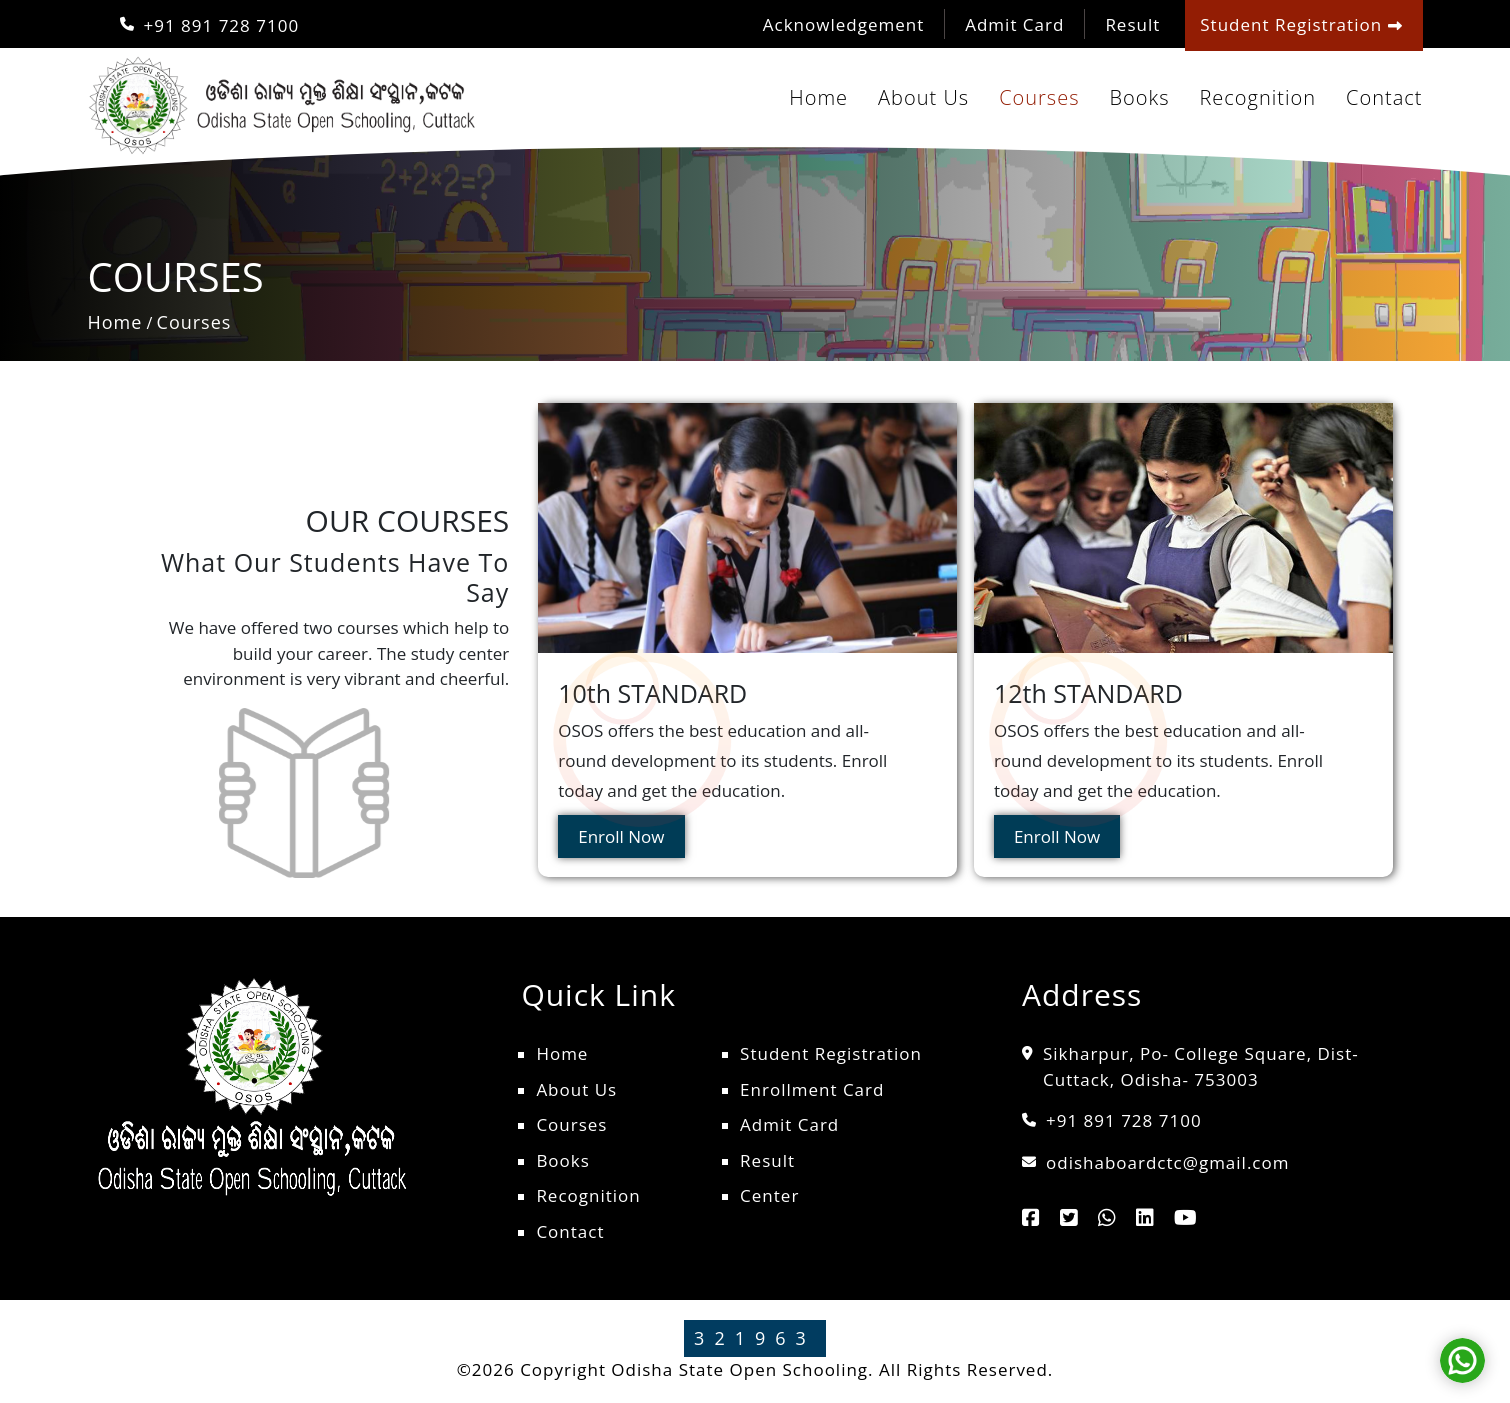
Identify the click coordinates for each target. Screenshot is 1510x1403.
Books (1139, 97)
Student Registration (831, 1053)
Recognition (1257, 97)
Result (1132, 24)
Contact (1384, 97)
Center (769, 1195)
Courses (1039, 97)
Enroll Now (621, 836)
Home (818, 97)
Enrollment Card (812, 1089)
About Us (923, 97)
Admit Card (1014, 24)
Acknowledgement (843, 24)
